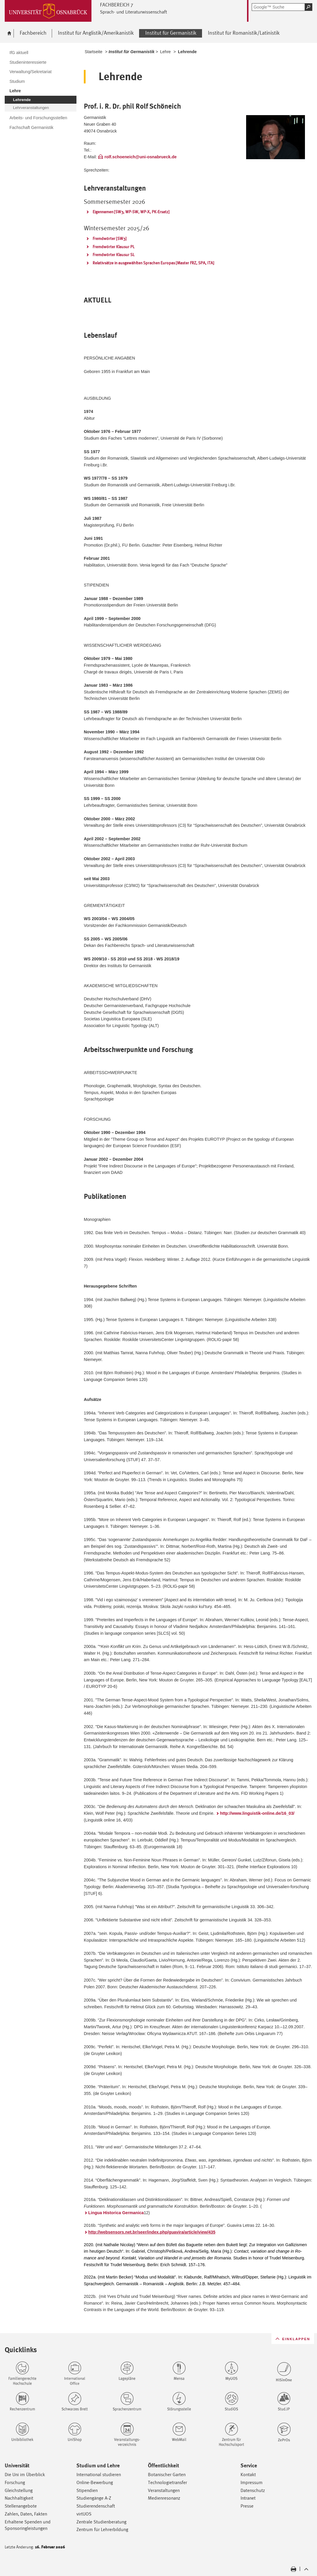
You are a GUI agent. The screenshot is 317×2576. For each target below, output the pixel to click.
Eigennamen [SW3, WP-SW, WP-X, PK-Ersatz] (131, 211)
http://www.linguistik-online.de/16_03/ (257, 1813)
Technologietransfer (167, 2482)
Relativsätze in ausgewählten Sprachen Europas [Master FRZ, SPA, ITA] (153, 263)
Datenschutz (253, 2490)
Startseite (93, 51)
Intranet (248, 2498)
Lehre (165, 51)
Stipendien (87, 2490)
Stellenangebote (21, 2506)
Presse (247, 2506)
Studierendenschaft (95, 2506)
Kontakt (248, 2474)
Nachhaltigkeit (19, 2498)
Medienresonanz (164, 2498)
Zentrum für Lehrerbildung (102, 2529)
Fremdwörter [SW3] (109, 238)
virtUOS (83, 2514)
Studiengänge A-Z (93, 2498)
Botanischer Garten (167, 2474)
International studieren (98, 2474)
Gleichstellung (19, 2490)
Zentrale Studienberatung (101, 2522)
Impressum (252, 2482)
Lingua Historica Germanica (116, 2212)
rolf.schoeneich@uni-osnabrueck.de (140, 156)
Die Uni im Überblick (25, 2474)
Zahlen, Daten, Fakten (26, 2514)
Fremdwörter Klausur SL (113, 254)
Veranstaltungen (164, 2490)
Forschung (15, 2482)
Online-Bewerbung (94, 2482)
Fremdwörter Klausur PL (113, 246)
